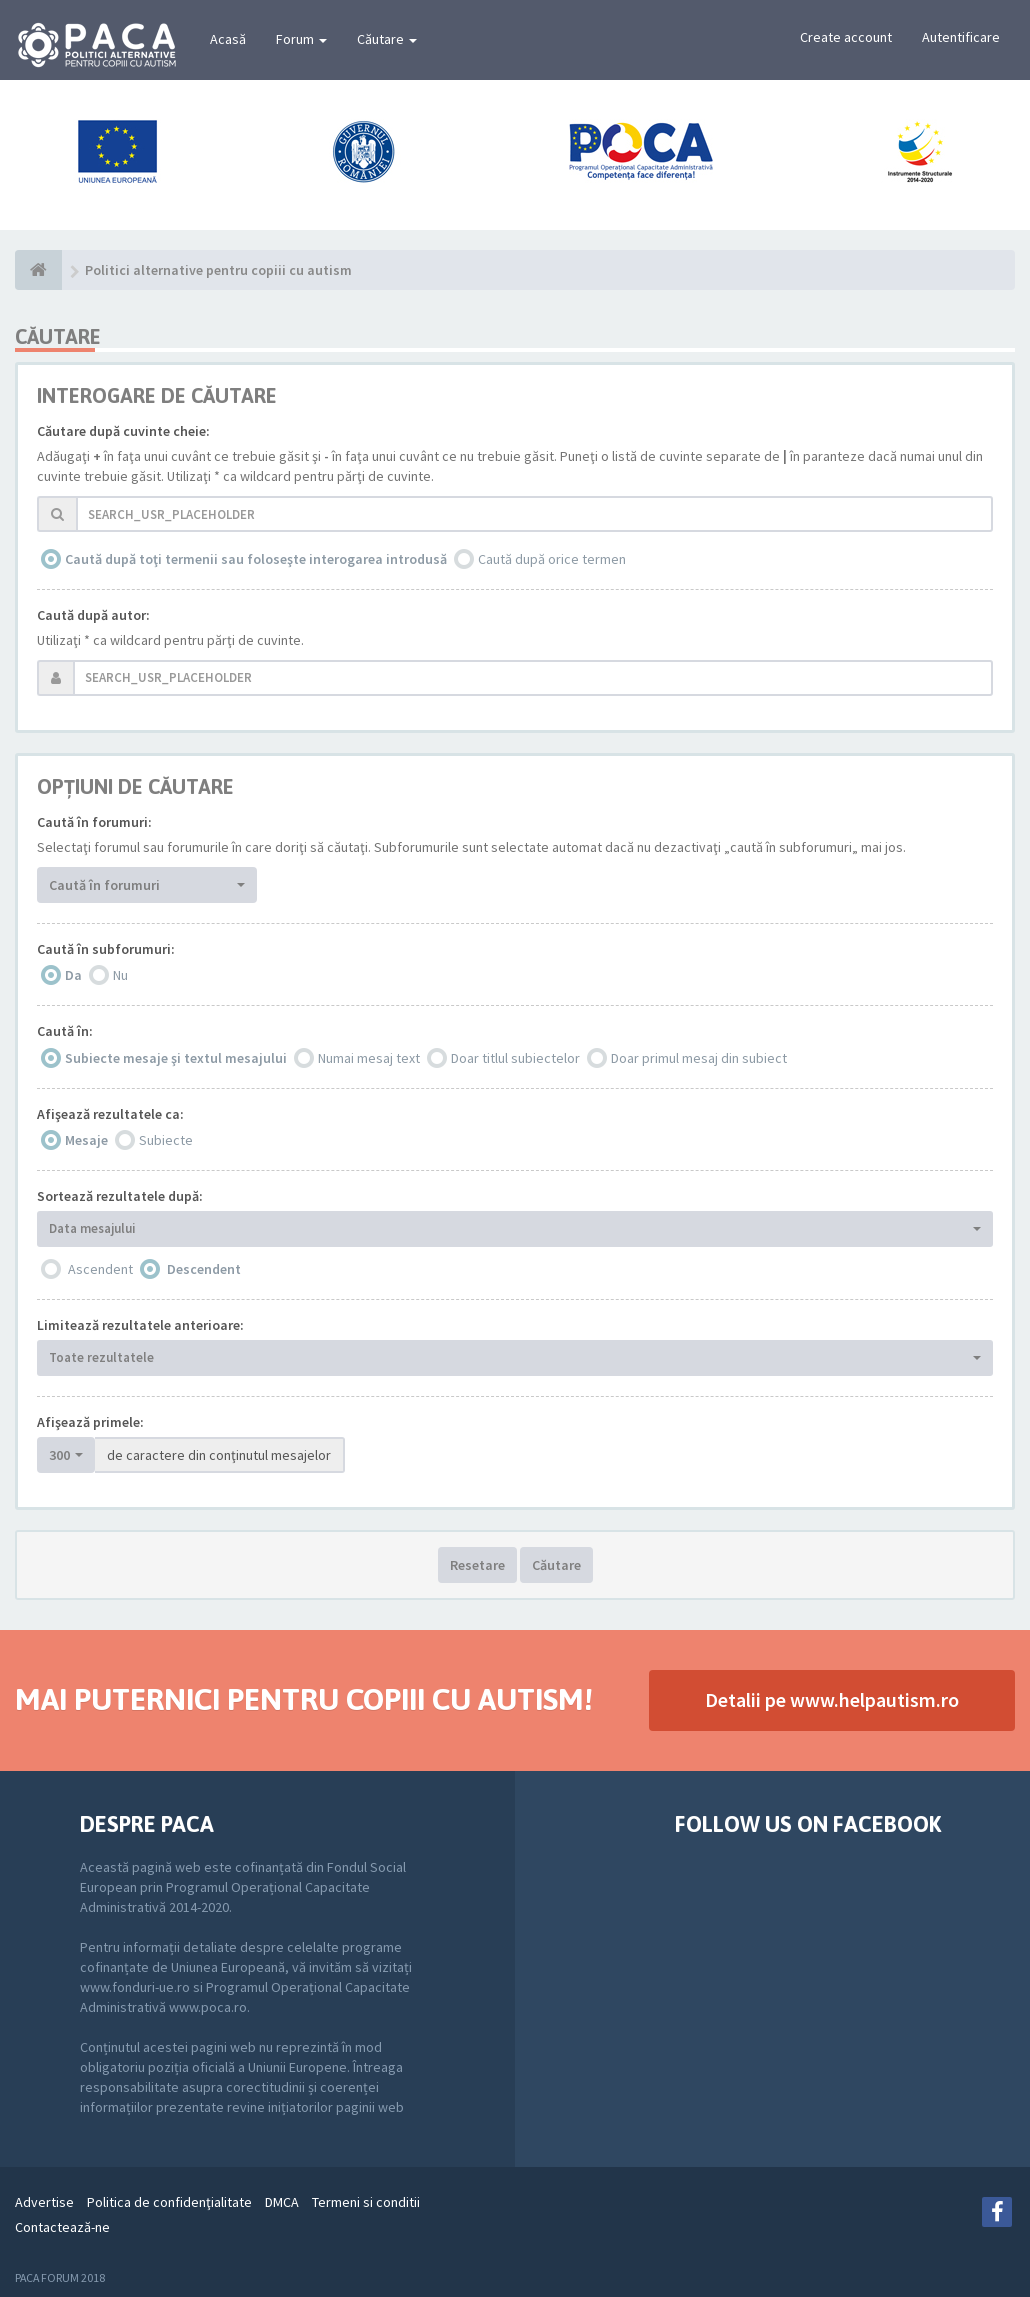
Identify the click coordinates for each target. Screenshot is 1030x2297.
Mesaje (86, 1140)
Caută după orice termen (552, 559)
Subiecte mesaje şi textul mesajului (176, 1058)
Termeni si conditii (366, 2202)
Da (73, 975)
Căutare (387, 39)
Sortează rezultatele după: (120, 1196)
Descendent (204, 1269)
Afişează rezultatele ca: (110, 1114)
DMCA (282, 2202)
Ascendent (100, 1269)
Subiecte (166, 1140)
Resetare (477, 1565)
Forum (301, 39)
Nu (120, 975)
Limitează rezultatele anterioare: (140, 1325)
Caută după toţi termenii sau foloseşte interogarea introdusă (256, 559)
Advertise (44, 2202)
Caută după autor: (93, 615)
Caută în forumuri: (94, 822)
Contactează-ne (62, 2227)
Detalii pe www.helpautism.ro (832, 1699)
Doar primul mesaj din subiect (699, 1058)
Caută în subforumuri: (106, 949)
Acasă (228, 39)
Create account (846, 37)
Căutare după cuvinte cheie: (123, 431)
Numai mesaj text (369, 1058)
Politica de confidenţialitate (169, 2202)
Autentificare (961, 37)
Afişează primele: (90, 1422)
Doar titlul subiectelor (515, 1058)
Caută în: (65, 1031)
